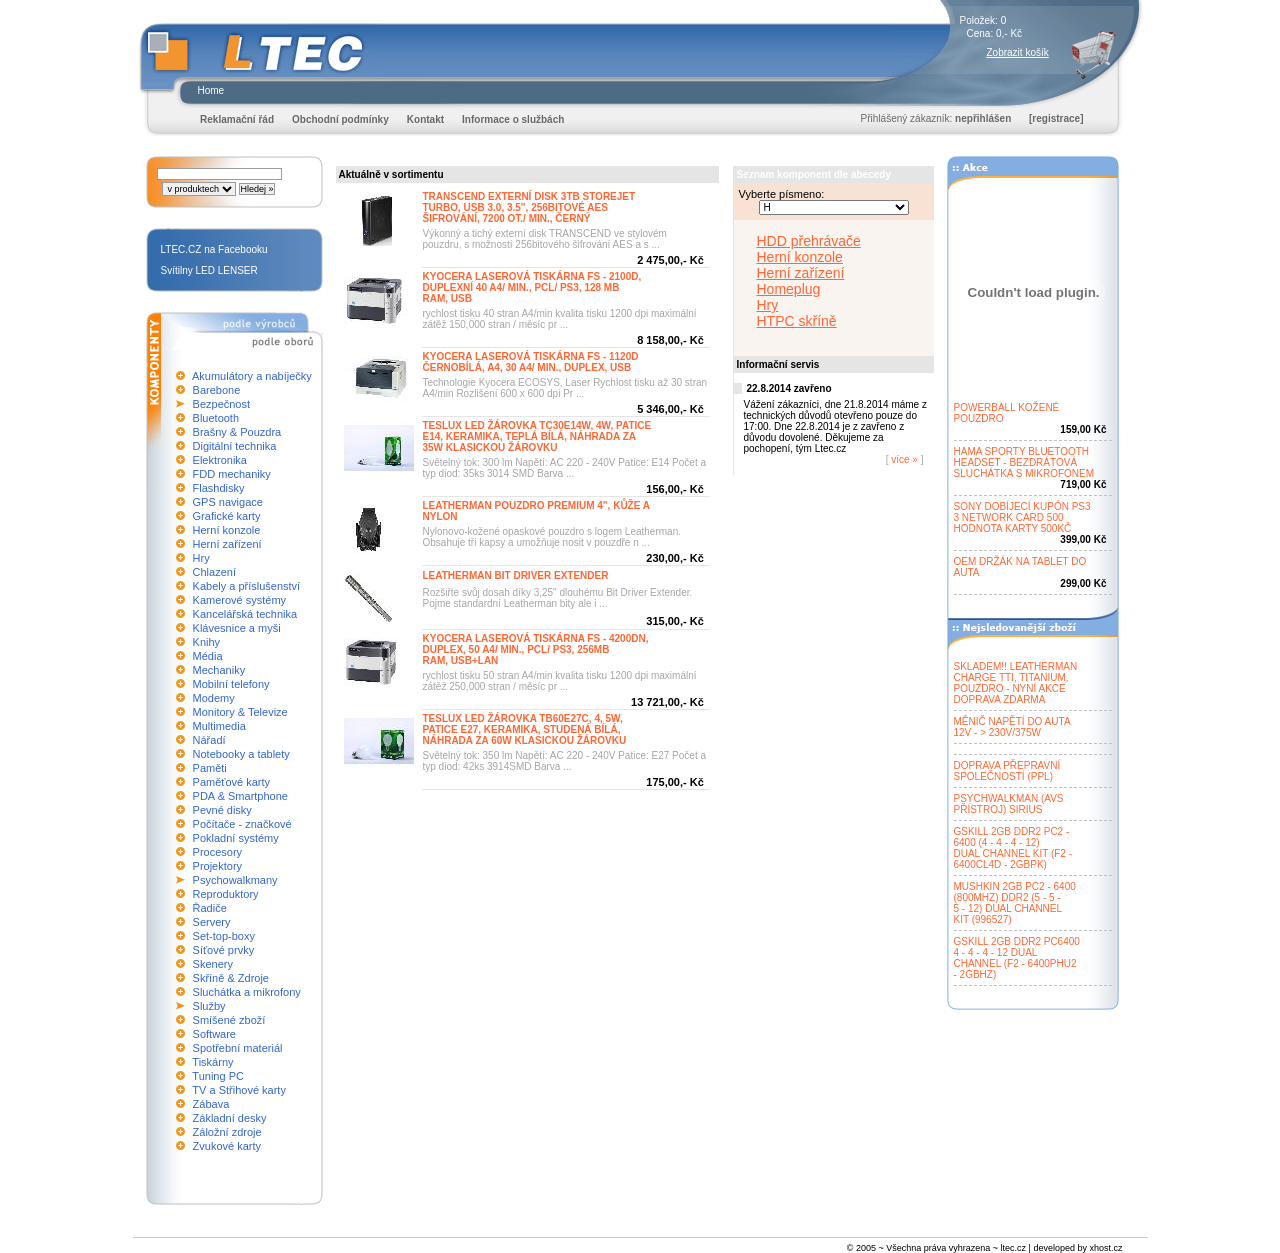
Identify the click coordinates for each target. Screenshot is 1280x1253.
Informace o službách (513, 119)
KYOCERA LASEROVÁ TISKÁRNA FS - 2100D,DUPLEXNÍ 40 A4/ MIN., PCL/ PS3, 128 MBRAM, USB (532, 287)
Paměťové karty (232, 782)
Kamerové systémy (240, 600)
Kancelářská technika (245, 614)
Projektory (218, 866)
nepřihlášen (983, 118)
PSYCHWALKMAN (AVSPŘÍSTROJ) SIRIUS (1009, 804)
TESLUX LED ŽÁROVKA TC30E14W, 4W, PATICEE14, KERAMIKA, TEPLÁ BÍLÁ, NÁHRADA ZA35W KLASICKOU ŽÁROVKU (537, 436)
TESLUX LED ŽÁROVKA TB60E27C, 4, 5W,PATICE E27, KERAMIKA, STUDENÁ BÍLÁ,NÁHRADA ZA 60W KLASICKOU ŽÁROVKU (525, 729)
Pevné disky (222, 810)
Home (211, 90)
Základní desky (230, 1118)
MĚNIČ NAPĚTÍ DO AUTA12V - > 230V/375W (1012, 727)
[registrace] (1056, 118)
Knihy (207, 642)
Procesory (218, 852)
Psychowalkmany (235, 880)
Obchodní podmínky (340, 119)
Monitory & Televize (240, 712)
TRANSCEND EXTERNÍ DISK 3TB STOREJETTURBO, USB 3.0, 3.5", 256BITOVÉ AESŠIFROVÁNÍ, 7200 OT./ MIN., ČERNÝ (529, 207)
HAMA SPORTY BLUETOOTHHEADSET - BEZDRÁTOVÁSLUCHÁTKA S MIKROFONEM (1024, 462)
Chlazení (214, 572)
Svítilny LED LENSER (209, 270)
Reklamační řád (237, 119)
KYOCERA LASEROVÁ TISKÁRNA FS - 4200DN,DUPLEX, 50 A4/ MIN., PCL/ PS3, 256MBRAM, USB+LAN (536, 649)
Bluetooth (216, 418)
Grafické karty (227, 516)
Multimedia (219, 726)
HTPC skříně (797, 321)
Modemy (214, 698)
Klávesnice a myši (237, 628)
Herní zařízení (227, 544)
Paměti (210, 768)
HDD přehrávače (809, 241)
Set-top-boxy (224, 936)
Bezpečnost (221, 404)
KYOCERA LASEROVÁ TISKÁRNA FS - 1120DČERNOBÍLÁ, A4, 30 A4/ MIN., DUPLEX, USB (531, 362)
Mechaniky (219, 670)
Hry (201, 558)
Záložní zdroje (227, 1132)
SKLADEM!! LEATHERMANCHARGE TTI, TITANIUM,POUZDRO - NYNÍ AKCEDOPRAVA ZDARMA (1016, 683)
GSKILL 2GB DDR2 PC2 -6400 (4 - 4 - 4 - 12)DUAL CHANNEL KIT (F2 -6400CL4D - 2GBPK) (1013, 848)
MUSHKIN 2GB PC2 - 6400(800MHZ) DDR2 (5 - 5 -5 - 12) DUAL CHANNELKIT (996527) (1015, 903)
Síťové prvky (224, 950)
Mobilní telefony (231, 684)
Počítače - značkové (242, 824)
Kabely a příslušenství (247, 586)
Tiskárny (212, 1062)
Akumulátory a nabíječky (252, 376)
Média (208, 656)
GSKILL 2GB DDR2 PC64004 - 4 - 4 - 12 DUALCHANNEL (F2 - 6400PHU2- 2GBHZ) (1017, 958)
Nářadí (209, 740)
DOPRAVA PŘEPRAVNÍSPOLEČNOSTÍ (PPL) (1007, 771)
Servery (212, 922)
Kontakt (425, 119)
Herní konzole (227, 530)
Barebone (217, 390)
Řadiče (210, 908)
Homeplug (789, 289)
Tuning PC (218, 1076)
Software (214, 1034)
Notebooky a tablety (241, 754)
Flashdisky (219, 488)
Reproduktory (226, 894)
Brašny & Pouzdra (237, 432)
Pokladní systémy (236, 838)
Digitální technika (235, 446)
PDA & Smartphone (240, 796)
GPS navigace (228, 502)
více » (905, 459)
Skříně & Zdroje (231, 978)
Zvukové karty (227, 1146)
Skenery (213, 964)
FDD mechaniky (232, 474)
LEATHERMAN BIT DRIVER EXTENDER (516, 575)
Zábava (211, 1104)
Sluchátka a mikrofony (247, 992)
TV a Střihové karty (239, 1090)
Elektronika (220, 460)
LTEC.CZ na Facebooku (214, 249)
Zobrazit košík (1018, 52)
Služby (209, 1006)
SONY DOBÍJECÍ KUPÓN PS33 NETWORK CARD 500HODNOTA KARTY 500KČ (1022, 517)
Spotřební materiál (238, 1048)
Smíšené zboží (229, 1020)
